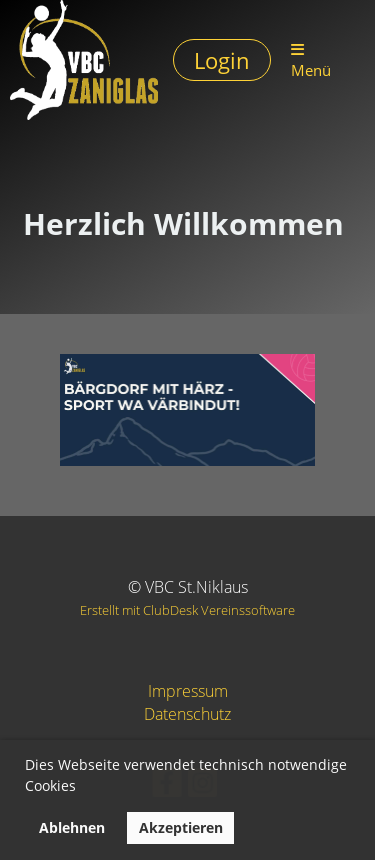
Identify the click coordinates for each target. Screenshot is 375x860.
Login (222, 60)
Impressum (188, 691)
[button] (83, 789)
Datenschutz (187, 714)
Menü (311, 61)
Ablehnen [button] (72, 827)
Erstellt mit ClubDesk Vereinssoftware (187, 610)
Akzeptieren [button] (181, 827)
